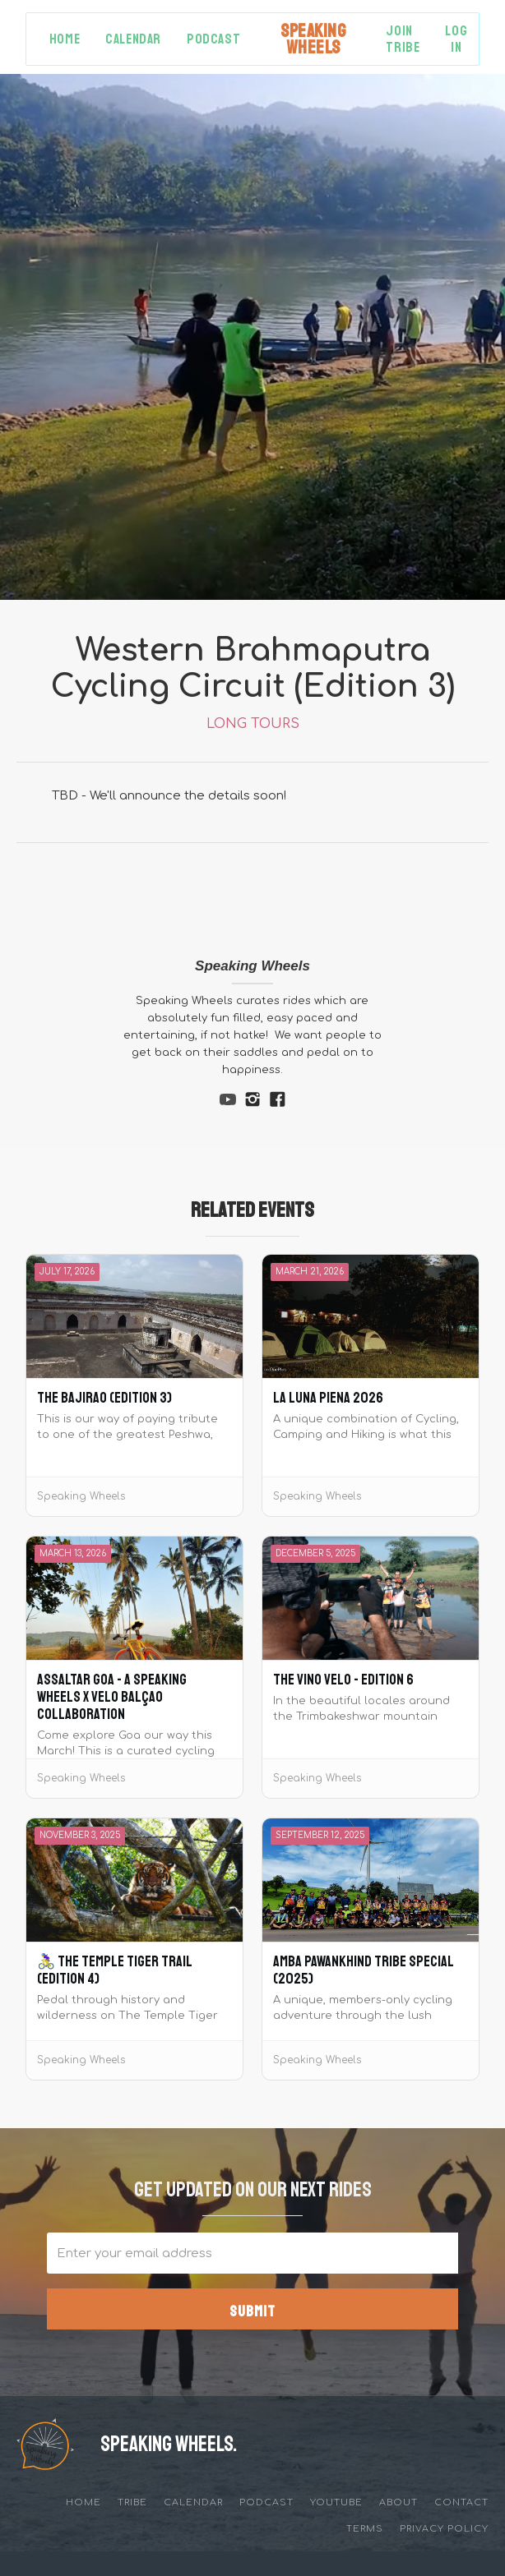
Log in (456, 39)
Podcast (213, 39)
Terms (364, 2528)
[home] (313, 39)
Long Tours (252, 724)
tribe (132, 2502)
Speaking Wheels (252, 966)
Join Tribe (402, 39)
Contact (461, 2502)
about (398, 2502)
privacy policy (444, 2528)
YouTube (336, 2502)
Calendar (133, 39)
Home (64, 39)
